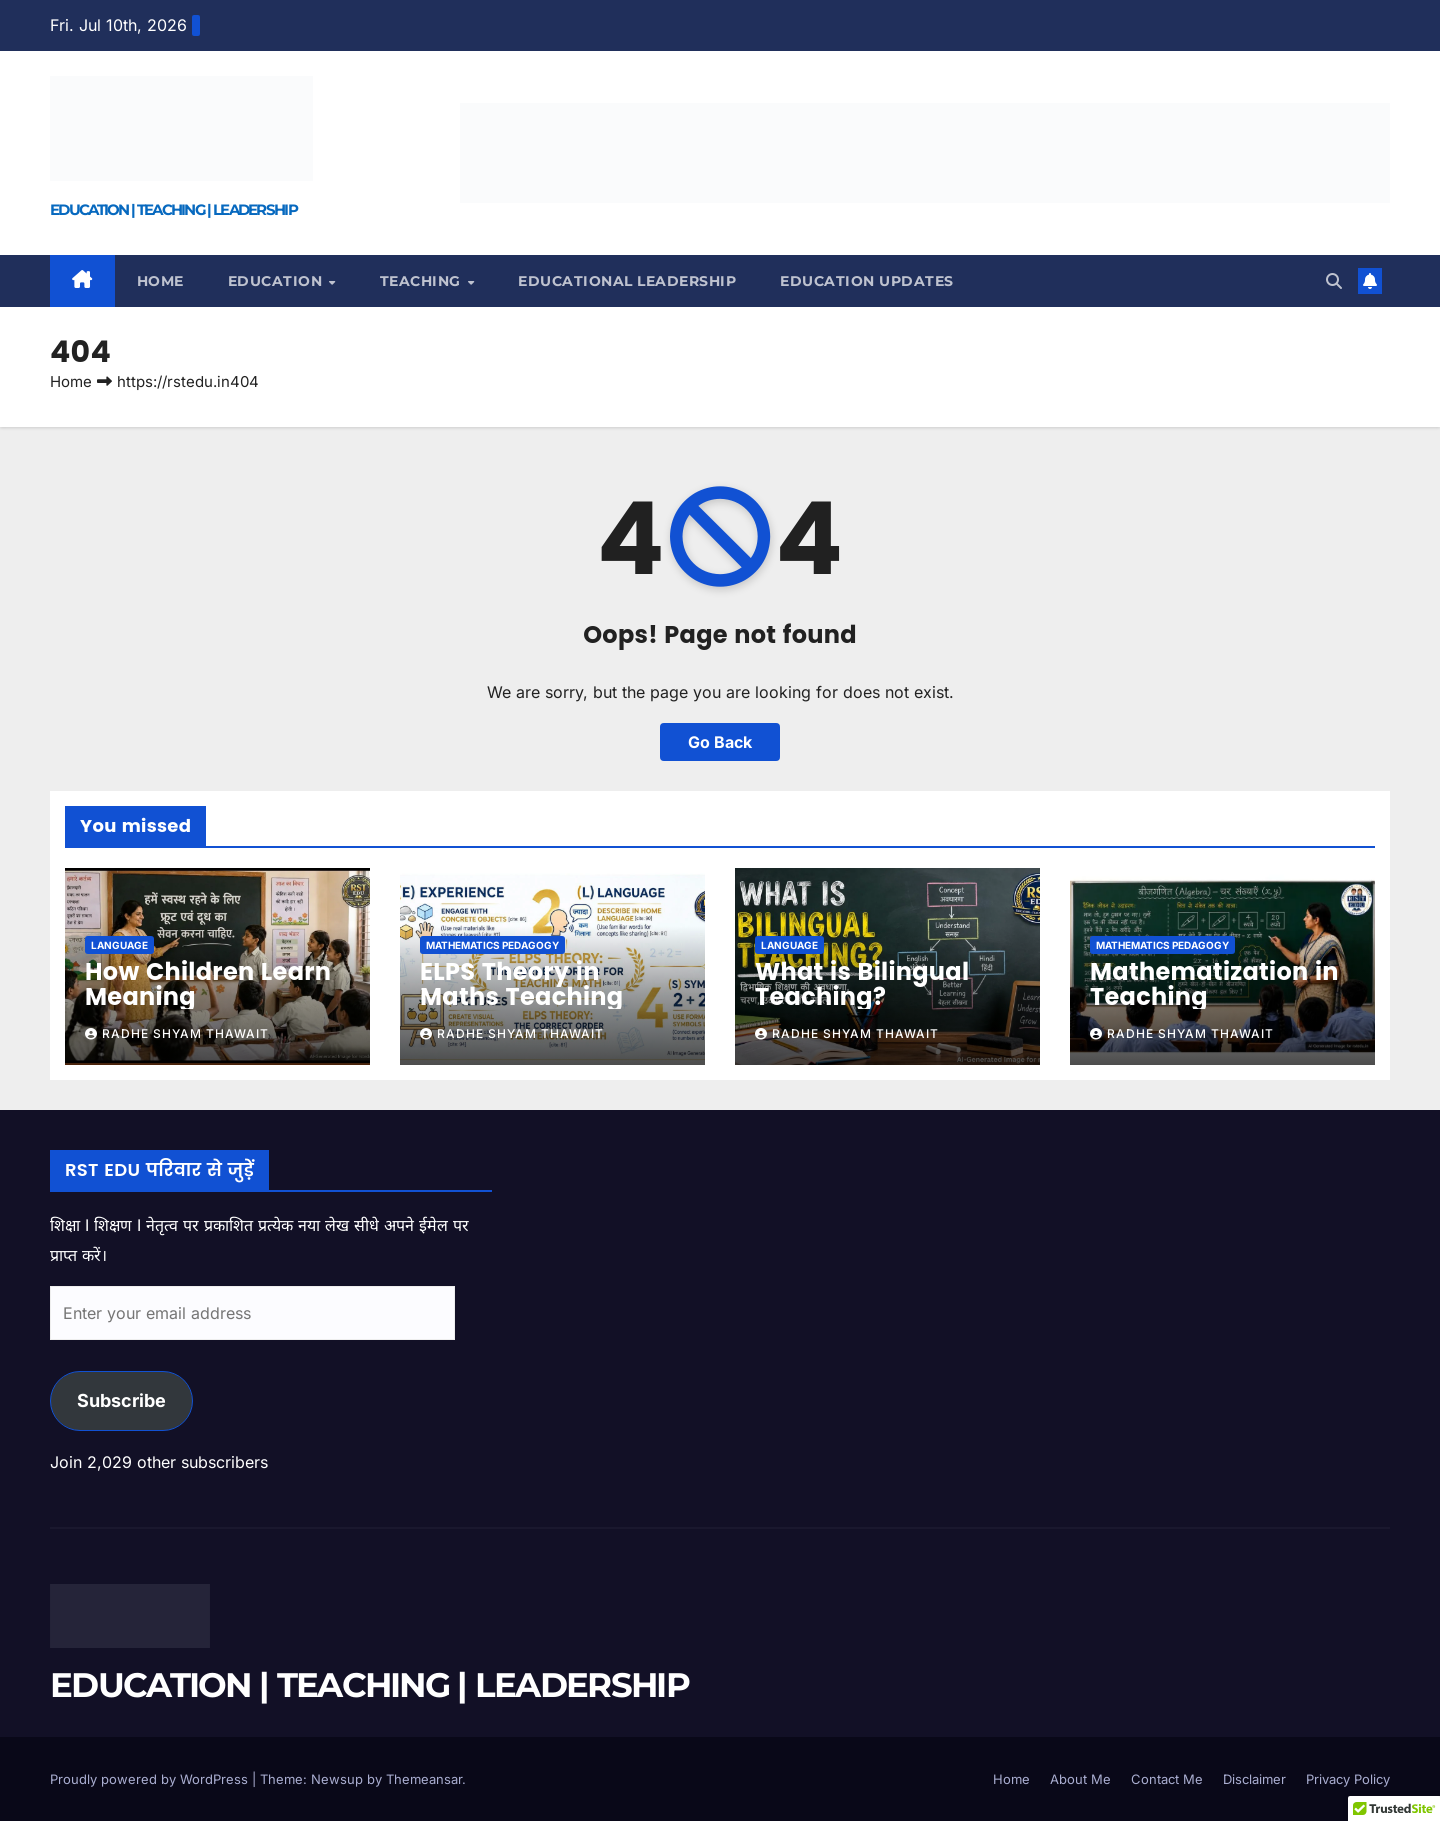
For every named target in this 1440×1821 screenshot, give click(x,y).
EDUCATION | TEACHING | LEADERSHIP (173, 209)
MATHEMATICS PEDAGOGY (492, 945)
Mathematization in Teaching (1214, 984)
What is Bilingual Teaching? (862, 984)
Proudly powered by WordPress (151, 1779)
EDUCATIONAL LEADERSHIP (627, 281)
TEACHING (423, 281)
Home (160, 281)
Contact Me (1167, 1779)
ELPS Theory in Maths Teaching (521, 984)
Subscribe (121, 1400)
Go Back (720, 742)
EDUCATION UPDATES (867, 281)
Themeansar (424, 1779)
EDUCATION (277, 281)
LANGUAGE (119, 945)
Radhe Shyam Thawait (177, 1033)
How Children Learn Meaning (208, 984)
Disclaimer (1254, 1779)
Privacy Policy (1348, 1779)
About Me (1080, 1779)
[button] (1334, 281)
